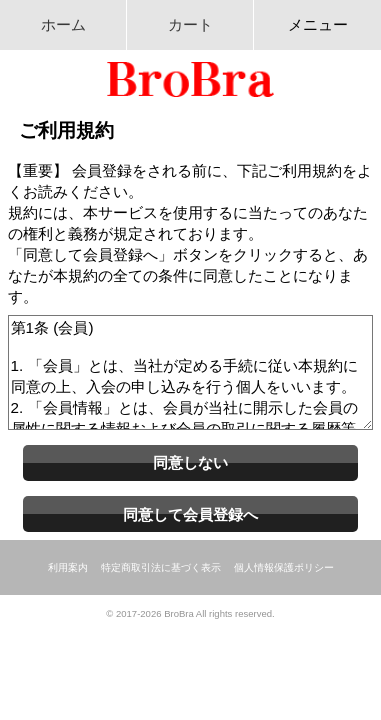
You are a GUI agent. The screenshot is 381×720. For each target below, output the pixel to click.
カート (190, 24)
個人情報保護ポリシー (284, 567)
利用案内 (68, 567)
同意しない (190, 462)
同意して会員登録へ (190, 514)
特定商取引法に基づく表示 (161, 567)
